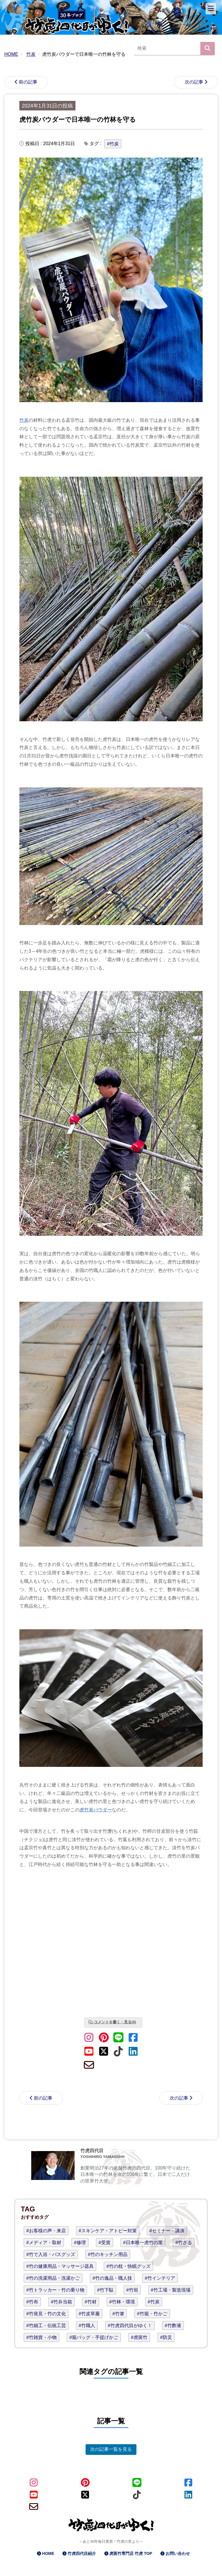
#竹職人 (87, 2325)
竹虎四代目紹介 (82, 2553)
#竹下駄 (105, 2289)
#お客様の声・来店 (46, 2230)
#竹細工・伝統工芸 (46, 2325)
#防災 (166, 2337)
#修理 (80, 2242)
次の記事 (194, 81)
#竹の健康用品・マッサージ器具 (60, 2266)
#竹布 (32, 2301)
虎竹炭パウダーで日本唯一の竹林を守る (77, 119)
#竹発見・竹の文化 (46, 2313)
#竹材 (91, 2301)
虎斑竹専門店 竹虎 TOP (130, 2553)
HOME (48, 2553)
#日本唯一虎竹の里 (143, 2242)
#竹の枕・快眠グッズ (128, 2266)
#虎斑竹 (139, 2337)
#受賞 (104, 2242)
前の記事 (28, 81)
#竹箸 (118, 2313)
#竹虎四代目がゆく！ (130, 2325)
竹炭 (24, 420)
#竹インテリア (160, 2278)
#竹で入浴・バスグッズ (50, 2254)
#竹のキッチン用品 (107, 2254)
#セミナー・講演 (166, 2230)
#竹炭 (113, 143)
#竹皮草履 (89, 2313)
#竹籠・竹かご (152, 2313)
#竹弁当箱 (61, 2301)
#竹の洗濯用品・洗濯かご (53, 2278)
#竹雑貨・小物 (41, 2337)
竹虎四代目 (91, 2150)
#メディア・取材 (43, 2242)
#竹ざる (183, 2242)
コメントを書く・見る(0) (115, 2022)
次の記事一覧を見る (111, 2449)
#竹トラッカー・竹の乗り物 (55, 2289)
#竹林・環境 (122, 2301)
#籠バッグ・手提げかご (93, 2337)
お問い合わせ (178, 2553)
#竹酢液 (173, 2325)
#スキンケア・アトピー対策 (108, 2230)
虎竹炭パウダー (95, 1809)
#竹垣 (132, 2289)
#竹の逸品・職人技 (112, 2278)
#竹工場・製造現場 (170, 2289)
